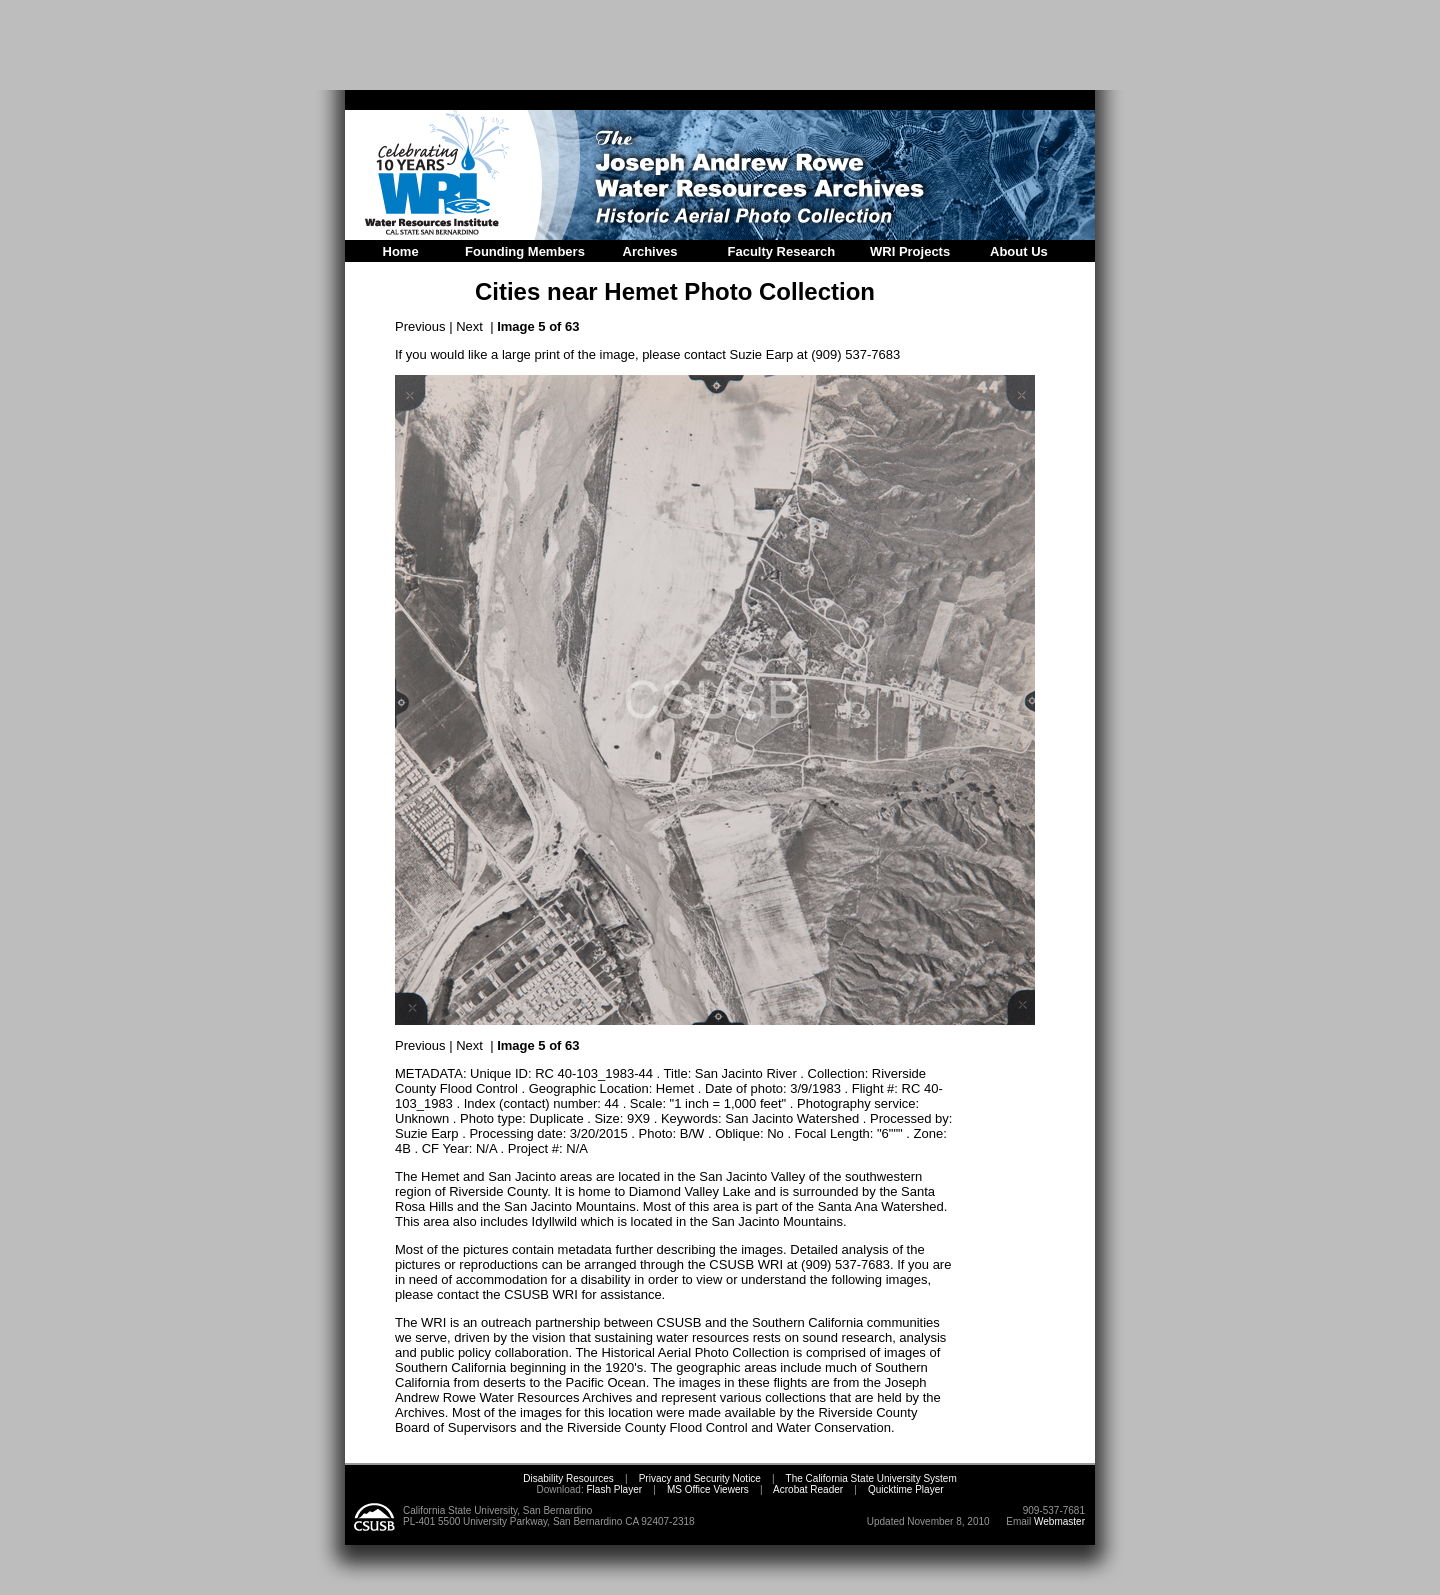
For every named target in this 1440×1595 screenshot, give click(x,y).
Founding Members (525, 251)
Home (401, 251)
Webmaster (1059, 1521)
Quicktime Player (906, 1489)
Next (469, 326)
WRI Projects (910, 251)
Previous (420, 326)
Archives (650, 251)
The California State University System (871, 1478)
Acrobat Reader (808, 1489)
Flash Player (613, 1489)
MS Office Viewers (708, 1489)
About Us (1019, 251)
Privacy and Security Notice (700, 1478)
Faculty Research (782, 251)
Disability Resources (568, 1478)
